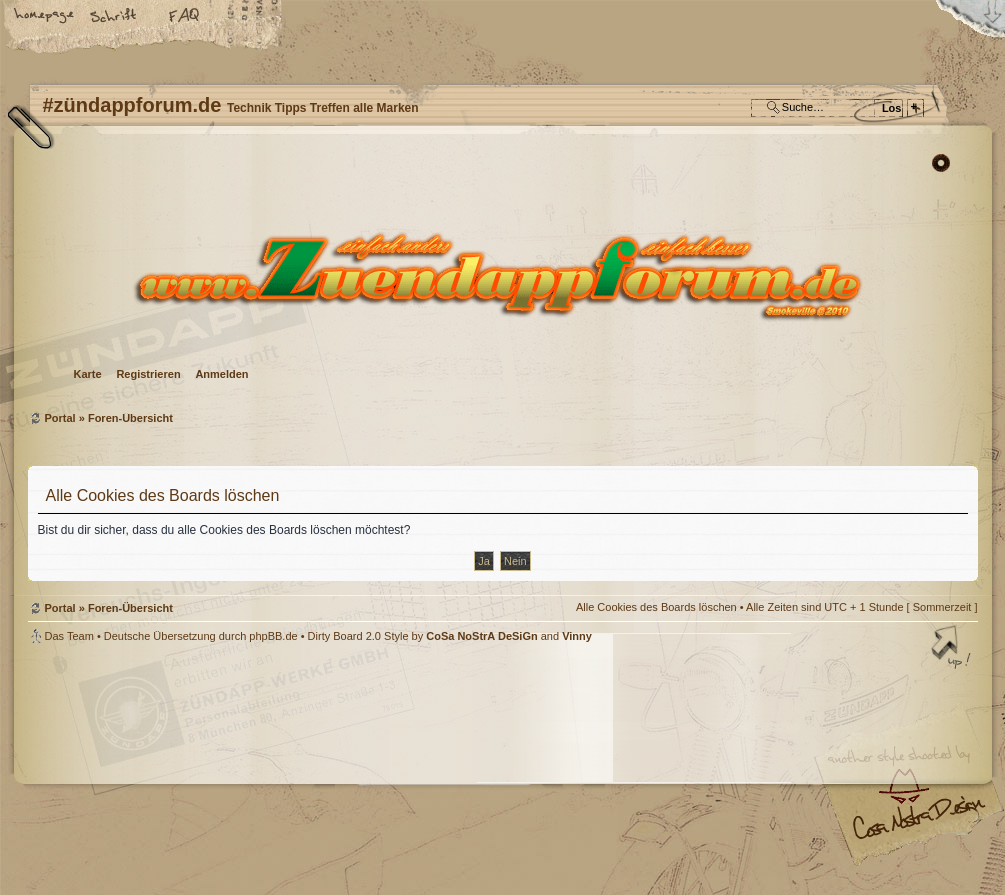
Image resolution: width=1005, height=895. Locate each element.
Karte (88, 374)
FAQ (185, 17)
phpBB (253, 769)
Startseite (45, 17)
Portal (60, 418)
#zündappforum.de (343, 771)
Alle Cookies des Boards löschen (656, 607)
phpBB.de (273, 636)
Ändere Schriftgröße (115, 17)
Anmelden (221, 374)
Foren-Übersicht (500, 275)
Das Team (69, 636)
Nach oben (953, 649)
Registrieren (148, 374)
